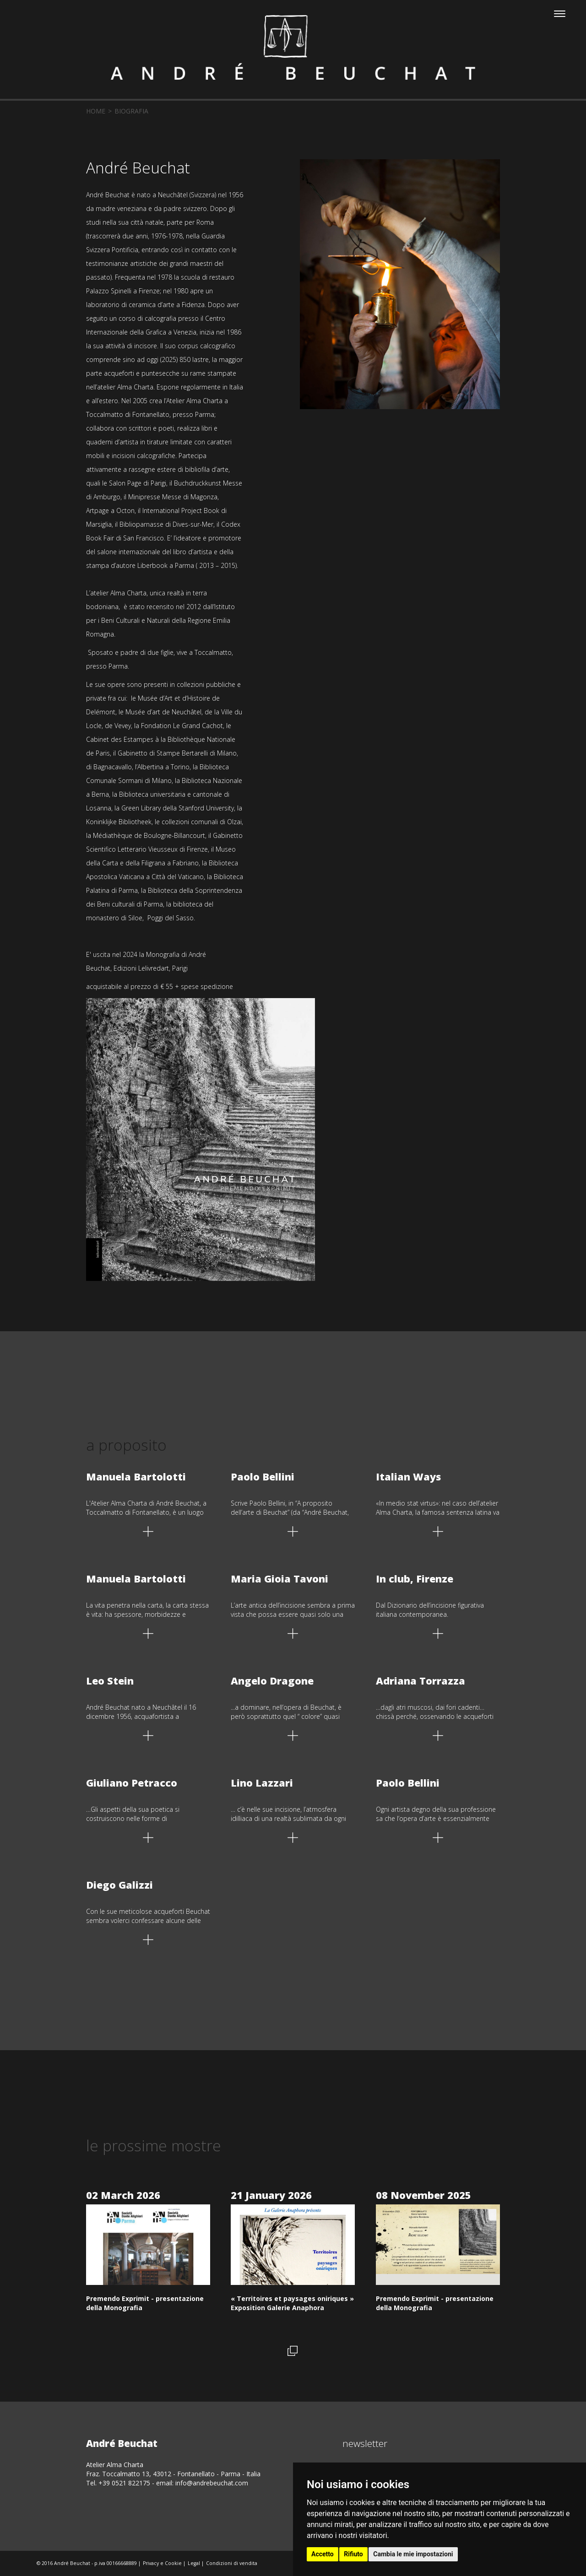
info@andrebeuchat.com (211, 2483)
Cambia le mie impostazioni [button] (413, 2554)
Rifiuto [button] (353, 2554)
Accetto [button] (322, 2554)
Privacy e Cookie (162, 2563)
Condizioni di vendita (231, 2563)
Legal (194, 2563)
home (95, 111)
